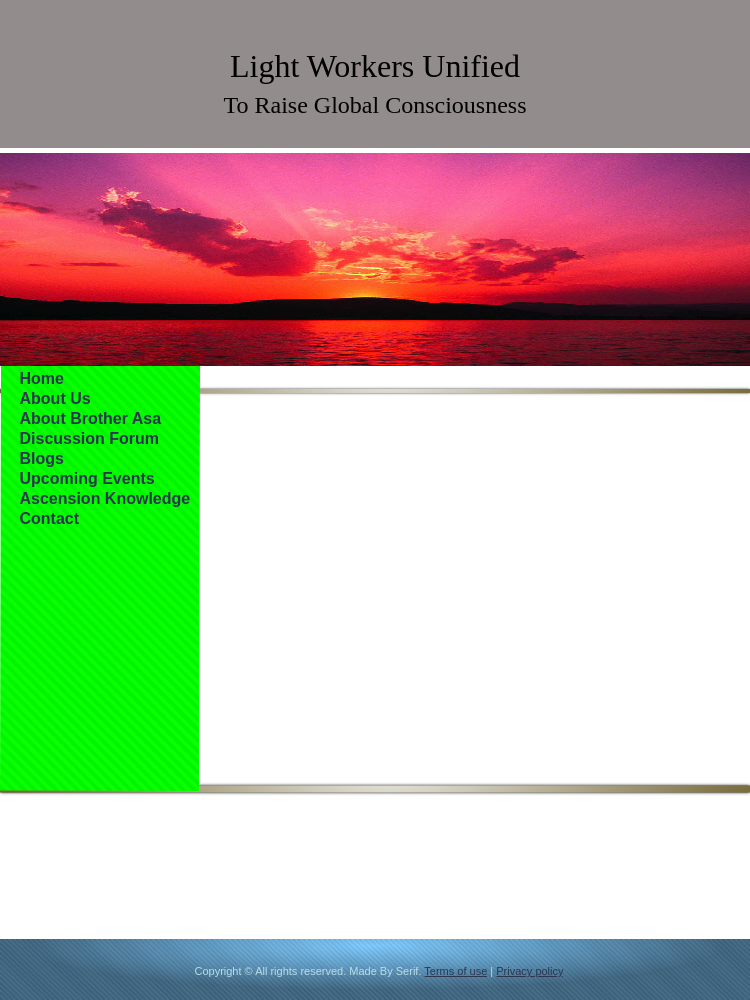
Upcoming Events (87, 478)
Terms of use (455, 971)
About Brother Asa (91, 418)
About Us (55, 398)
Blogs (42, 458)
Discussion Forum (90, 438)
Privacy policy (529, 971)
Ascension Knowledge (105, 498)
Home (42, 378)
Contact (50, 518)
